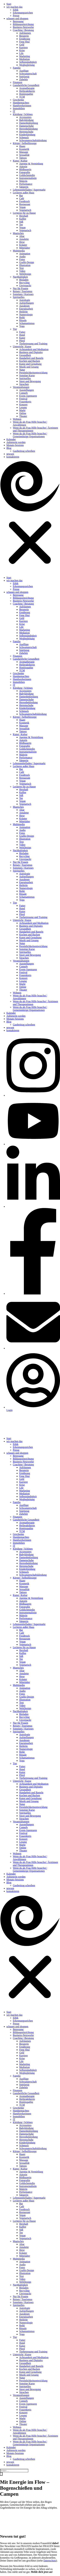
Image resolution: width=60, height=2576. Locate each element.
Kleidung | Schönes (23, 114)
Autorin (23, 166)
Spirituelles (18, 297)
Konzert (23, 404)
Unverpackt (25, 285)
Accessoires (25, 117)
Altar (21, 236)
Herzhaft (23, 215)
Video (22, 271)
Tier (15, 329)
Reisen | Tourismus (22, 291)
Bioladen (23, 279)
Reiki (22, 317)
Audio (22, 256)
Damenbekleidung (28, 123)
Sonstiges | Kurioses (23, 294)
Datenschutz (49, 2560)
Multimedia (19, 250)
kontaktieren (12, 456)
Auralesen (24, 305)
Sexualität (24, 155)
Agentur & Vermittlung (31, 163)
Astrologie (24, 300)
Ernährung (24, 38)
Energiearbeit (26, 308)
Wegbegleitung (27, 65)
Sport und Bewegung (30, 381)
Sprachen (24, 384)
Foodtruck (24, 201)
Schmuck (24, 137)
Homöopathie (26, 94)
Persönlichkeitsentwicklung (33, 372)
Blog (8, 448)
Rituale (23, 320)
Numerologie (26, 314)
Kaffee (22, 218)
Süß (21, 221)
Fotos (22, 259)
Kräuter (23, 245)
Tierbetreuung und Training (33, 343)
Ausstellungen (26, 390)
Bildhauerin (25, 169)
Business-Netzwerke (23, 27)
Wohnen (17, 419)
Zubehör (23, 79)
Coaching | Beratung (23, 30)
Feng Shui (24, 41)
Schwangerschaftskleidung (33, 140)
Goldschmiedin (27, 175)
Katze (22, 337)
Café (21, 198)
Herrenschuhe (26, 131)
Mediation (24, 59)
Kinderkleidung (27, 134)
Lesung (23, 407)
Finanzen (17, 82)
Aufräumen (25, 33)
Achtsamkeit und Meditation (33, 349)
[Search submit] (1, 2474)
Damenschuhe (26, 125)
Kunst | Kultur (20, 160)
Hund (22, 334)
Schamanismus (27, 323)
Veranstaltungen (21, 387)
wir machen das (14, 6)
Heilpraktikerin (27, 91)
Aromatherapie (27, 88)
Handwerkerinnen (22, 105)
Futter (22, 332)
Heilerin (23, 311)
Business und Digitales (31, 352)
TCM (22, 96)
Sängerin (23, 186)
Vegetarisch (25, 210)
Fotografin (24, 172)
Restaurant (24, 204)
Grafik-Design (26, 262)
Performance (25, 184)
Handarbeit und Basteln (31, 358)
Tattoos (23, 157)
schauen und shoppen (17, 18)
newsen (10, 454)
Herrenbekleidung (28, 128)
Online (22, 413)
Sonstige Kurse (27, 375)
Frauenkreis (25, 401)
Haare (22, 146)
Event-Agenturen (28, 395)
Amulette (24, 239)
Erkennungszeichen (23, 12)
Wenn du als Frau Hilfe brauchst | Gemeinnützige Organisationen (30, 435)
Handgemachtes (21, 102)
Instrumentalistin (27, 178)
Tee (21, 224)
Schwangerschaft (28, 73)
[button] (30, 517)
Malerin (23, 181)
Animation (24, 253)
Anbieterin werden (16, 442)
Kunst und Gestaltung (30, 364)
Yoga (21, 326)
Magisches (18, 233)
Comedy (23, 393)
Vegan (22, 207)
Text (21, 268)
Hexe (22, 242)
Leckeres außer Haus (23, 192)
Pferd (22, 340)
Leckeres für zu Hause (24, 213)
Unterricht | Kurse (22, 346)
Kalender (11, 439)
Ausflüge (24, 70)
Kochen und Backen (29, 361)
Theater (23, 416)
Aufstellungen (26, 303)
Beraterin (24, 36)
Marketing (24, 56)
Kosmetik (24, 149)
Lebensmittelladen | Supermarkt (29, 189)
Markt (22, 410)
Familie (17, 67)
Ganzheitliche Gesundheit (26, 85)
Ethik (15, 9)
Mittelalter (24, 247)
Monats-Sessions (15, 445)
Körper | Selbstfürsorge (25, 143)
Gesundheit (25, 355)
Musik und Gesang (29, 366)
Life (21, 53)
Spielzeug (24, 76)
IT (14, 111)
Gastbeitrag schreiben (24, 451)
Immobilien (19, 108)
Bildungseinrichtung (23, 24)
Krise (22, 50)
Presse (16, 15)
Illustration (24, 265)
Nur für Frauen (20, 288)
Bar (21, 195)
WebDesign (25, 274)
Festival (23, 398)
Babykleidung (26, 120)
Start (8, 4)
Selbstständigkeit (28, 62)
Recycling (24, 282)
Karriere (23, 47)
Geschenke (18, 99)
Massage (23, 152)
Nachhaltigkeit (20, 276)
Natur (22, 369)
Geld (21, 44)
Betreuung (18, 21)
